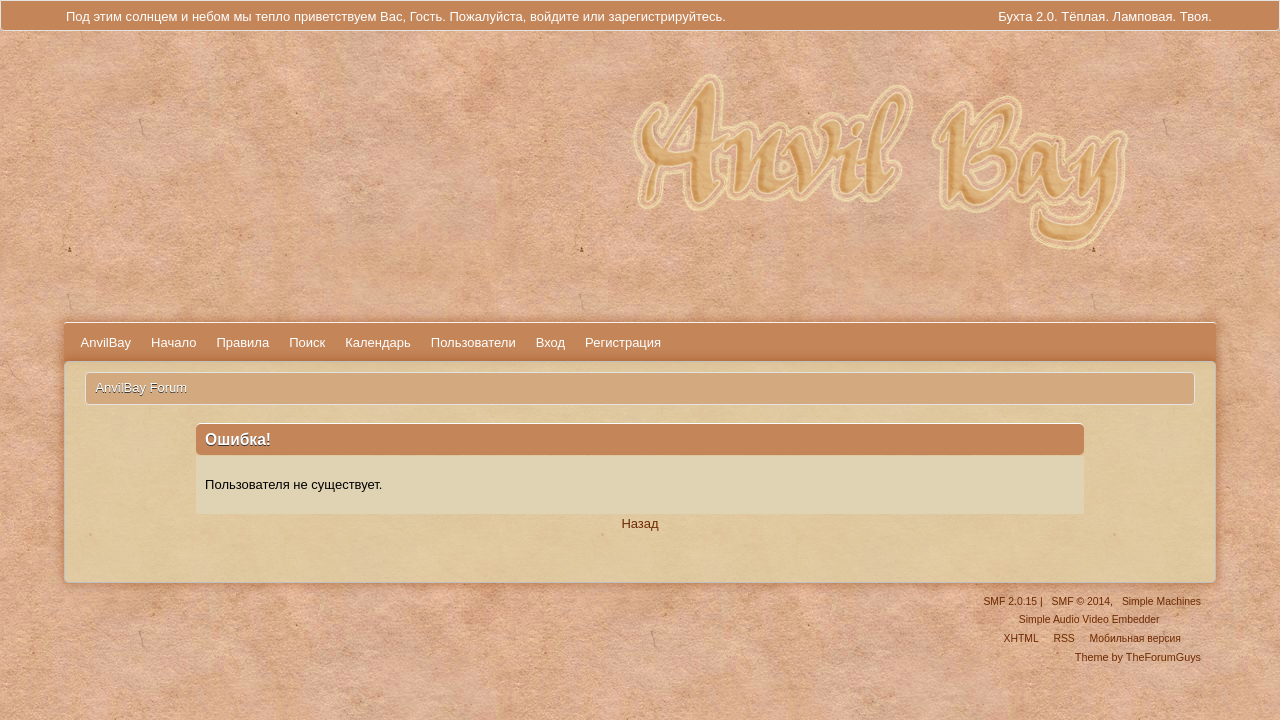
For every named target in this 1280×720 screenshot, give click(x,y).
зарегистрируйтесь (665, 16)
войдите (554, 16)
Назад (639, 523)
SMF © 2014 (1081, 601)
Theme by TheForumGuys (1138, 657)
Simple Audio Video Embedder (1089, 619)
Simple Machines (1161, 601)
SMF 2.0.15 (1010, 601)
